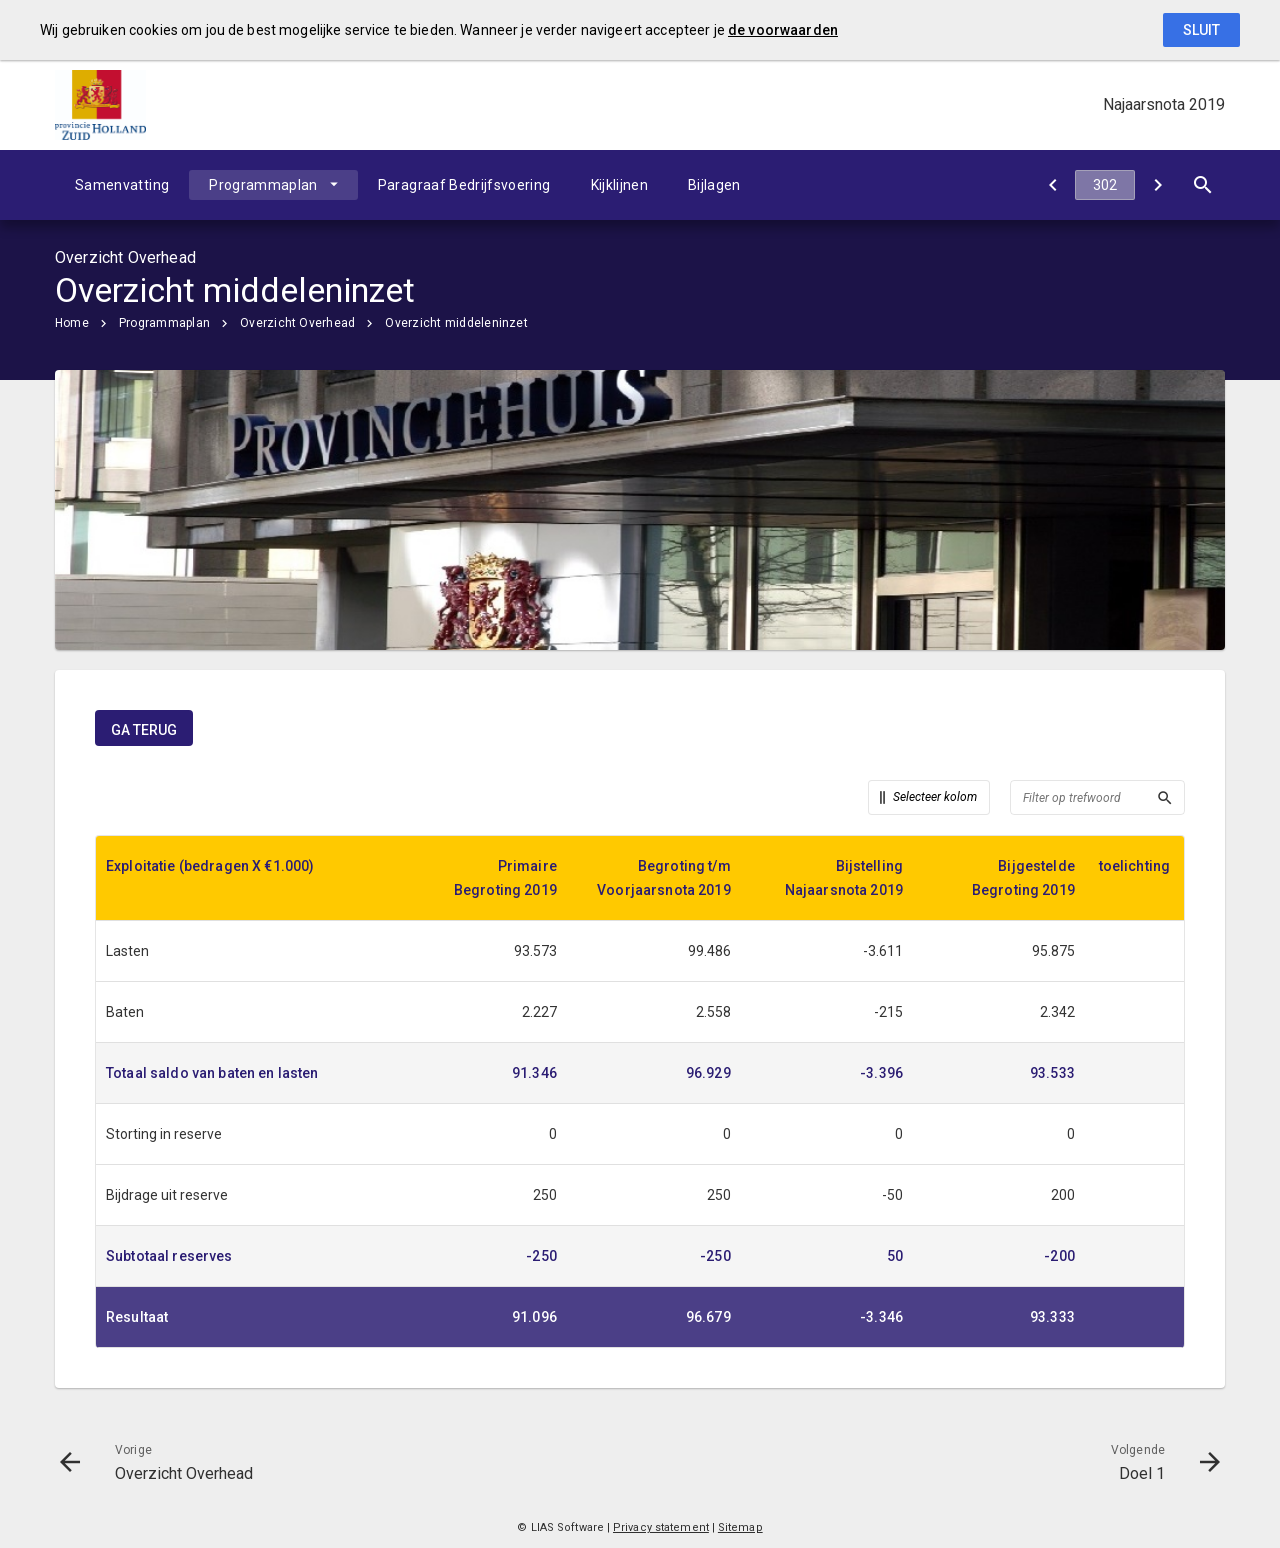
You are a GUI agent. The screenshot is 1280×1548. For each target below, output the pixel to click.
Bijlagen (714, 185)
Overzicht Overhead (297, 323)
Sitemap (740, 1527)
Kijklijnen (620, 185)
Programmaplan (263, 185)
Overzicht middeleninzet (456, 323)
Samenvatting (122, 185)
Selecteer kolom (935, 797)
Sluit (1201, 30)
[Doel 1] (1157, 185)
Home (72, 323)
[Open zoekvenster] (1202, 185)
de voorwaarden (783, 30)
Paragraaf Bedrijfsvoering (464, 185)
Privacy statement (661, 1527)
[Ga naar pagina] (1105, 185)
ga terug (144, 730)
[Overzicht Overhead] (1052, 185)
